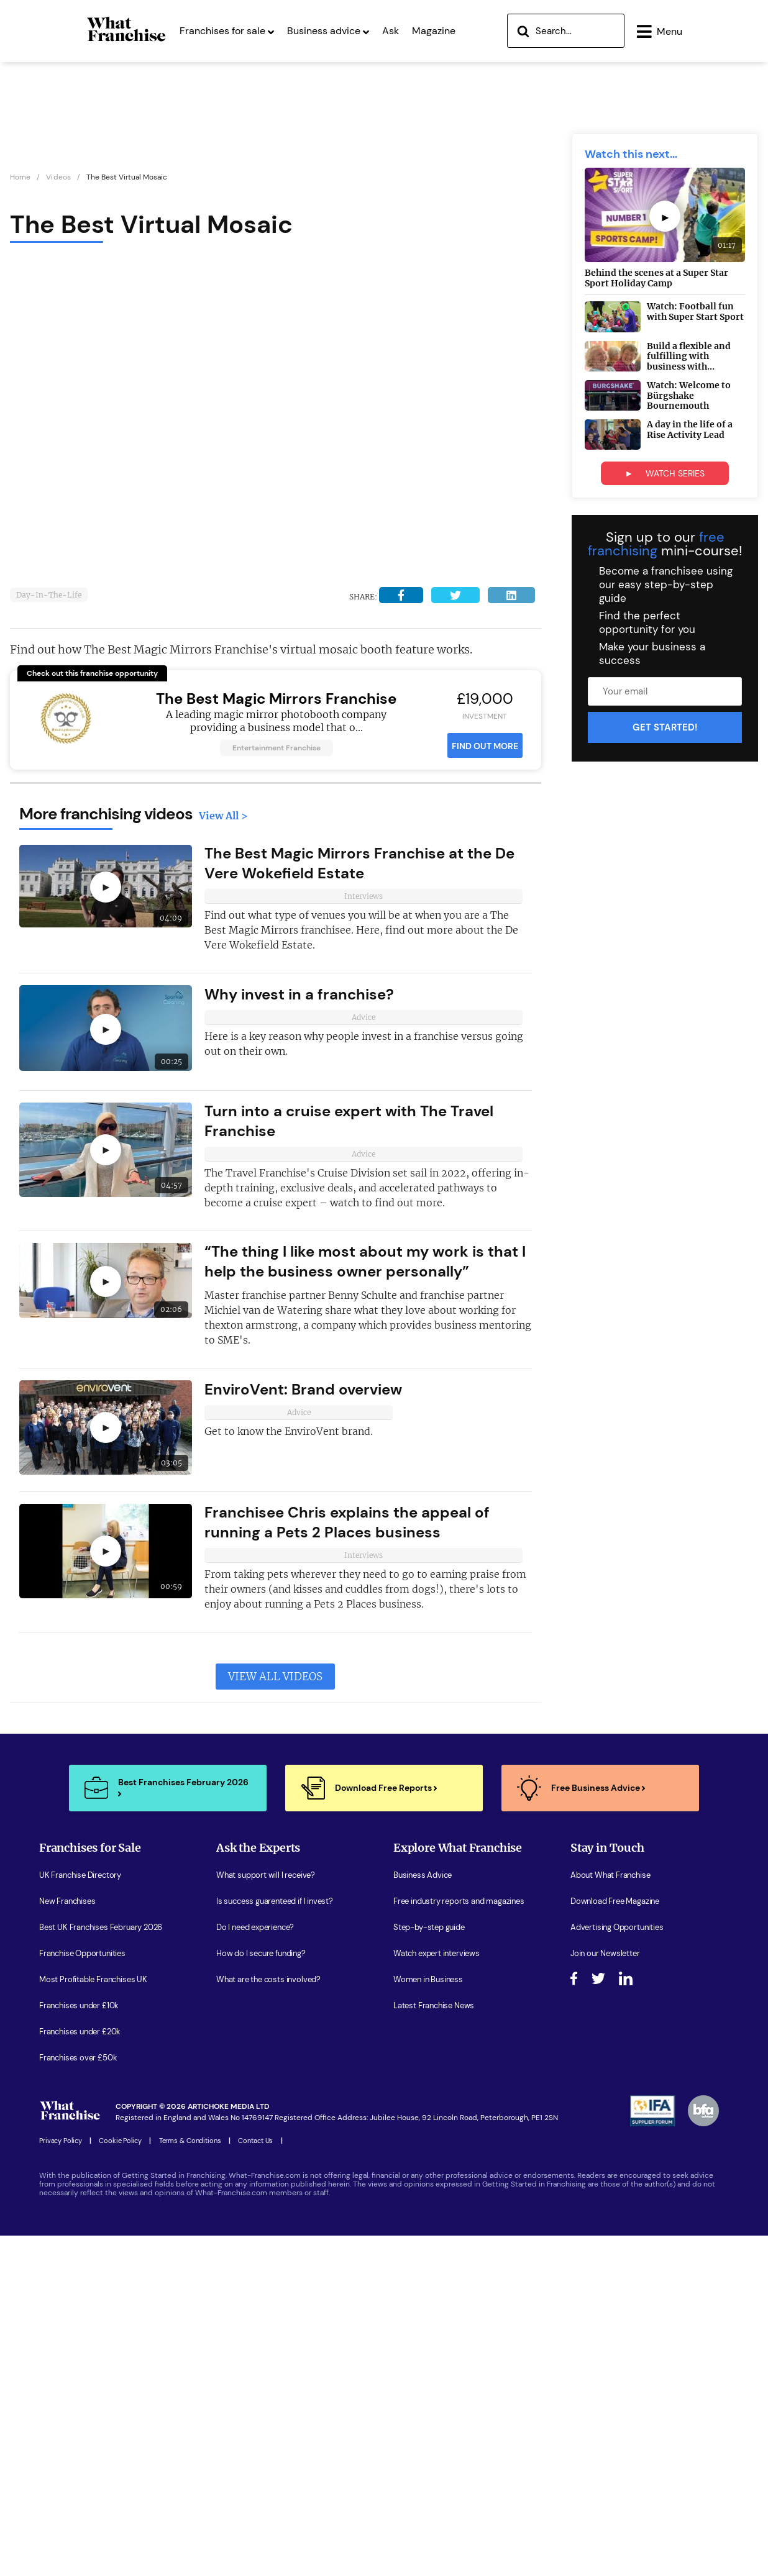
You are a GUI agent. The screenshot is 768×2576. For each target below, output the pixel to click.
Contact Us (255, 2143)
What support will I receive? (265, 1878)
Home (20, 179)
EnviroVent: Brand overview (303, 1391)
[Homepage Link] (126, 40)
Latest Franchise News (433, 2008)
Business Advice (422, 1878)
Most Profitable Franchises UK (93, 1982)
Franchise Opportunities (82, 1956)
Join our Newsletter (605, 1956)
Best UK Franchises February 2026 (100, 1930)
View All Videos (275, 1679)
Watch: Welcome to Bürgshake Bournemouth (689, 398)
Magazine (433, 29)
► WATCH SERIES (665, 475)
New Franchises (67, 1904)
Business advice (328, 29)
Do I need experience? (255, 1930)
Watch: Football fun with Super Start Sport (695, 314)
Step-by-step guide (429, 1930)
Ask (390, 29)
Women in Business (428, 1982)
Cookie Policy (120, 2143)
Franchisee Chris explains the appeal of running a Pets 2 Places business (347, 1524)
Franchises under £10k (79, 2008)
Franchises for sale (227, 29)
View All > (223, 818)
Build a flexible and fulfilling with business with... (689, 359)
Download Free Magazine (614, 1904)
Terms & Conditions (190, 2143)
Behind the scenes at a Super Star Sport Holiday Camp (656, 280)
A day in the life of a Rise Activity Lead (690, 432)
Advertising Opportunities (617, 1930)
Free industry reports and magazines (458, 1904)
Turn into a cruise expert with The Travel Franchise (348, 1123)
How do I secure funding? (261, 1956)
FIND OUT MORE (485, 748)
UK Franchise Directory (80, 1878)
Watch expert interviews (436, 1956)
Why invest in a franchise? (299, 996)
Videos (58, 179)
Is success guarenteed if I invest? (274, 1904)
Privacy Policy (60, 2143)
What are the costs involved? (268, 1982)
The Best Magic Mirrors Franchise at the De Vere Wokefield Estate (359, 865)
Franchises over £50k (78, 2060)
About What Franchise (610, 1878)
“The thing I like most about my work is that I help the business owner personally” (365, 1263)
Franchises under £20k (80, 2034)
